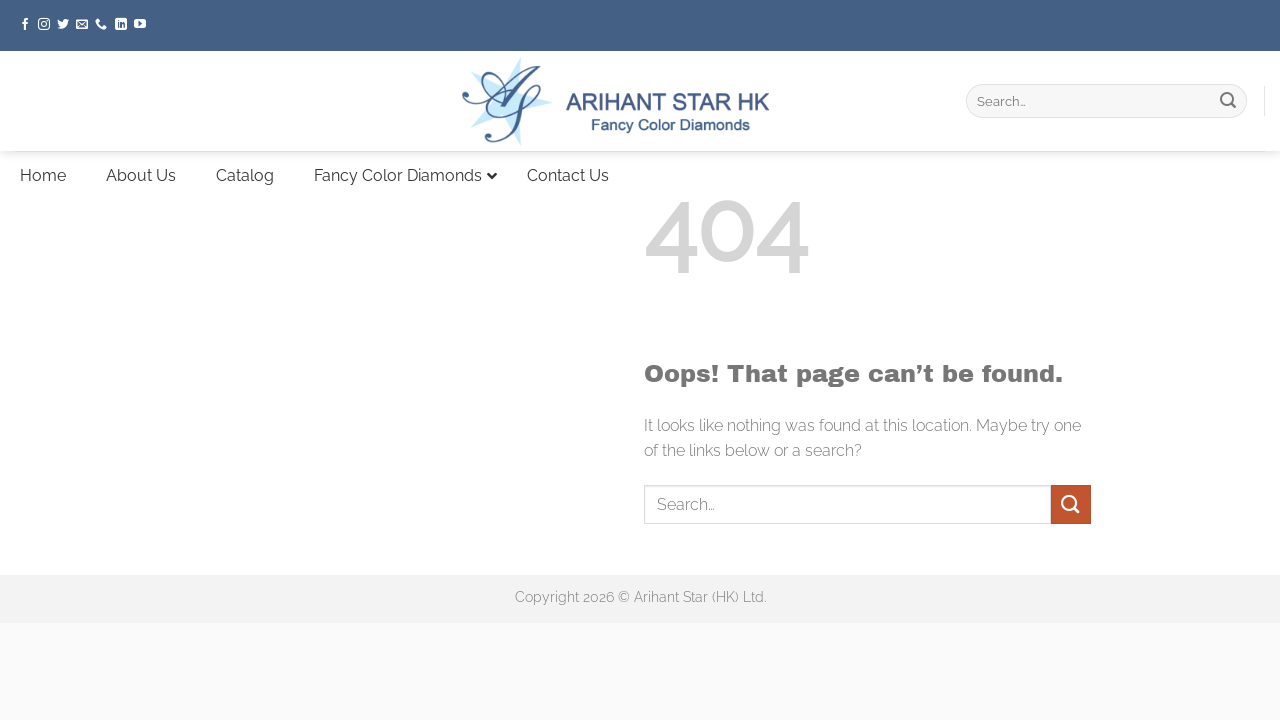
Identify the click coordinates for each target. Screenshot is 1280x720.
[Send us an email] (82, 25)
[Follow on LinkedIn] (121, 25)
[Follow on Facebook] (25, 25)
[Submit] (1228, 101)
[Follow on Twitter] (63, 25)
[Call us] (101, 25)
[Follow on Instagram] (44, 25)
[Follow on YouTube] (140, 25)
